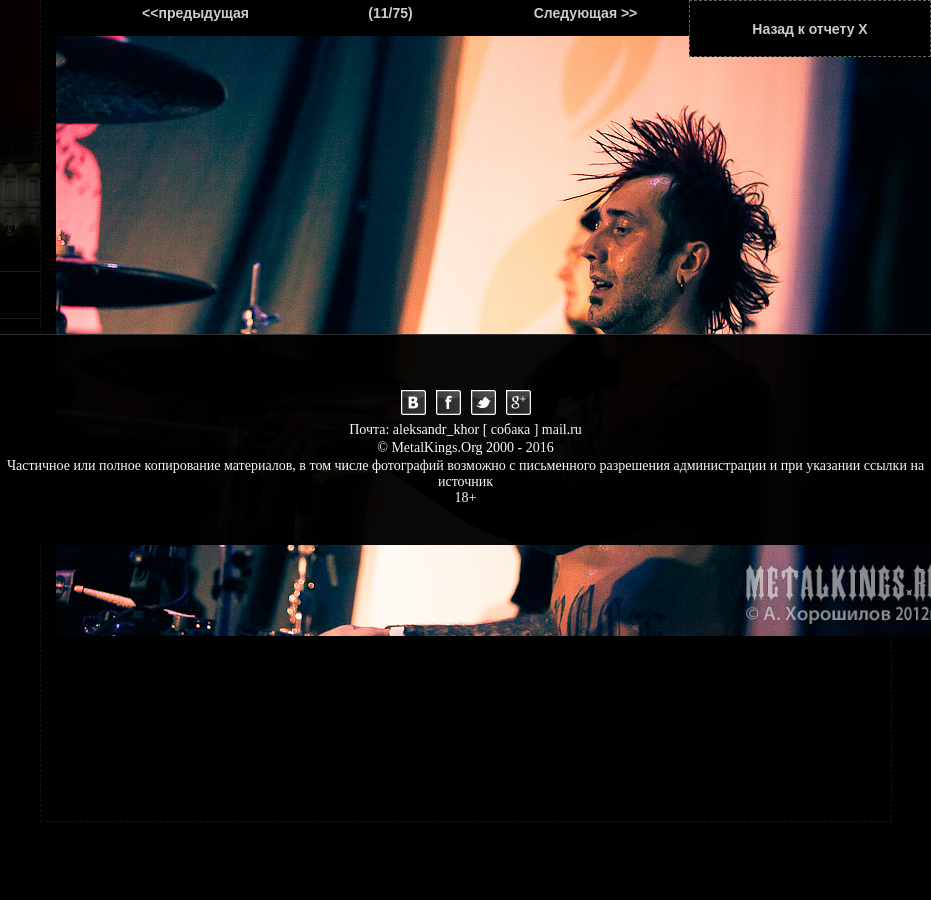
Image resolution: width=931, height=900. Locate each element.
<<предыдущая (195, 13)
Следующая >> (586, 13)
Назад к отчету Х (809, 29)
